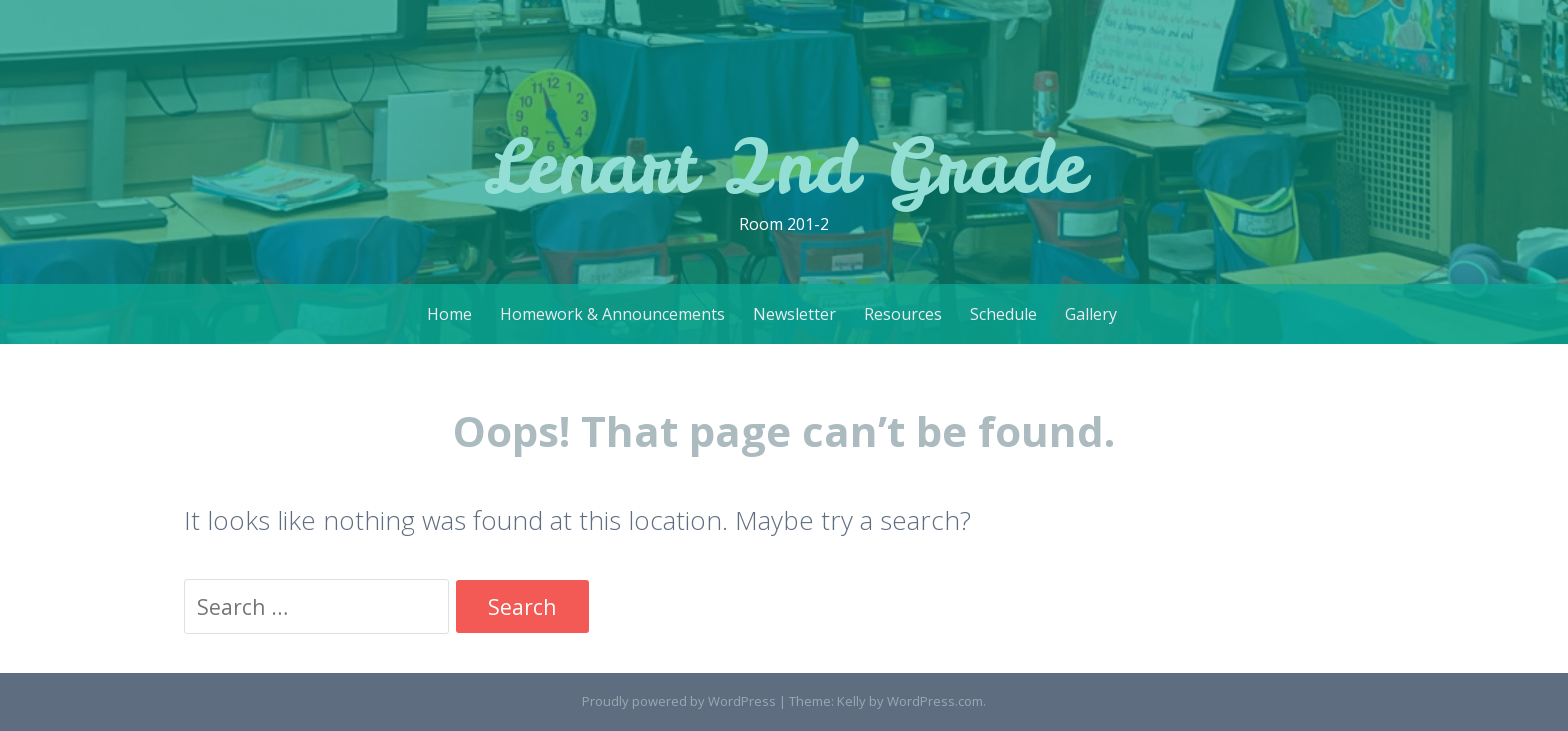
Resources (903, 314)
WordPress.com (935, 701)
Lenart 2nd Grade (784, 165)
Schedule (1003, 314)
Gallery (1091, 314)
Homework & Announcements (612, 314)
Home (449, 314)
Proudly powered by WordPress (679, 701)
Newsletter (794, 314)
